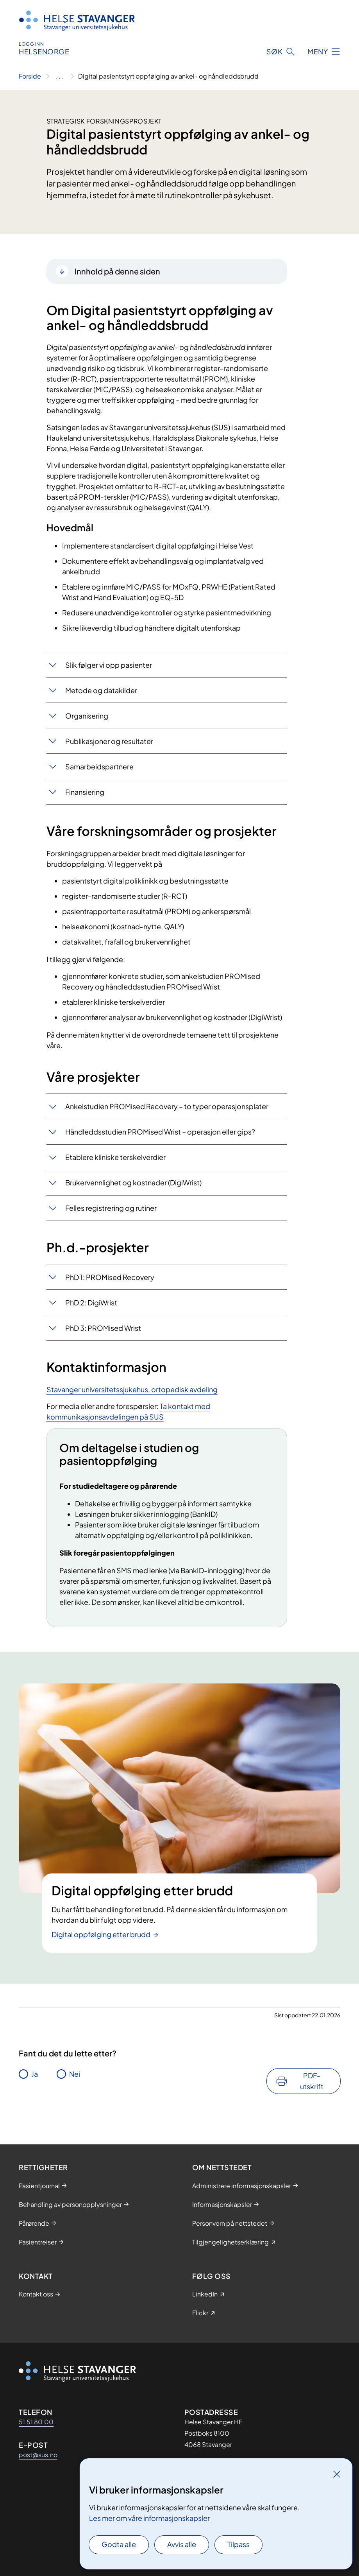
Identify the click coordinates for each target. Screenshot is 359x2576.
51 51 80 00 (36, 2422)
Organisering (86, 715)
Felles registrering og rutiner (111, 1207)
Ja (34, 2073)
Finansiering (84, 791)
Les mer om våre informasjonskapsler (149, 2517)
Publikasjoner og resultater (109, 741)
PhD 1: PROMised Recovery (109, 1277)
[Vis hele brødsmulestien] (60, 76)
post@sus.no (38, 2455)
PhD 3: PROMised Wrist (103, 1327)
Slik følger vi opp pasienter (108, 664)
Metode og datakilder (101, 690)
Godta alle (119, 2544)
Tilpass (238, 2544)
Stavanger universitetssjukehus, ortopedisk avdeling (132, 1389)
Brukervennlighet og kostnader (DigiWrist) (133, 1182)
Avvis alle (181, 2544)
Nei (74, 2073)
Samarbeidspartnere (99, 766)
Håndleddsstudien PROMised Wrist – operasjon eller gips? (160, 1131)
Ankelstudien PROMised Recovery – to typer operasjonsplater (166, 1106)
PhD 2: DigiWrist (91, 1302)
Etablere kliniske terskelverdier (115, 1157)
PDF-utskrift (311, 2081)
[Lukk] (336, 2474)
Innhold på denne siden (117, 271)
